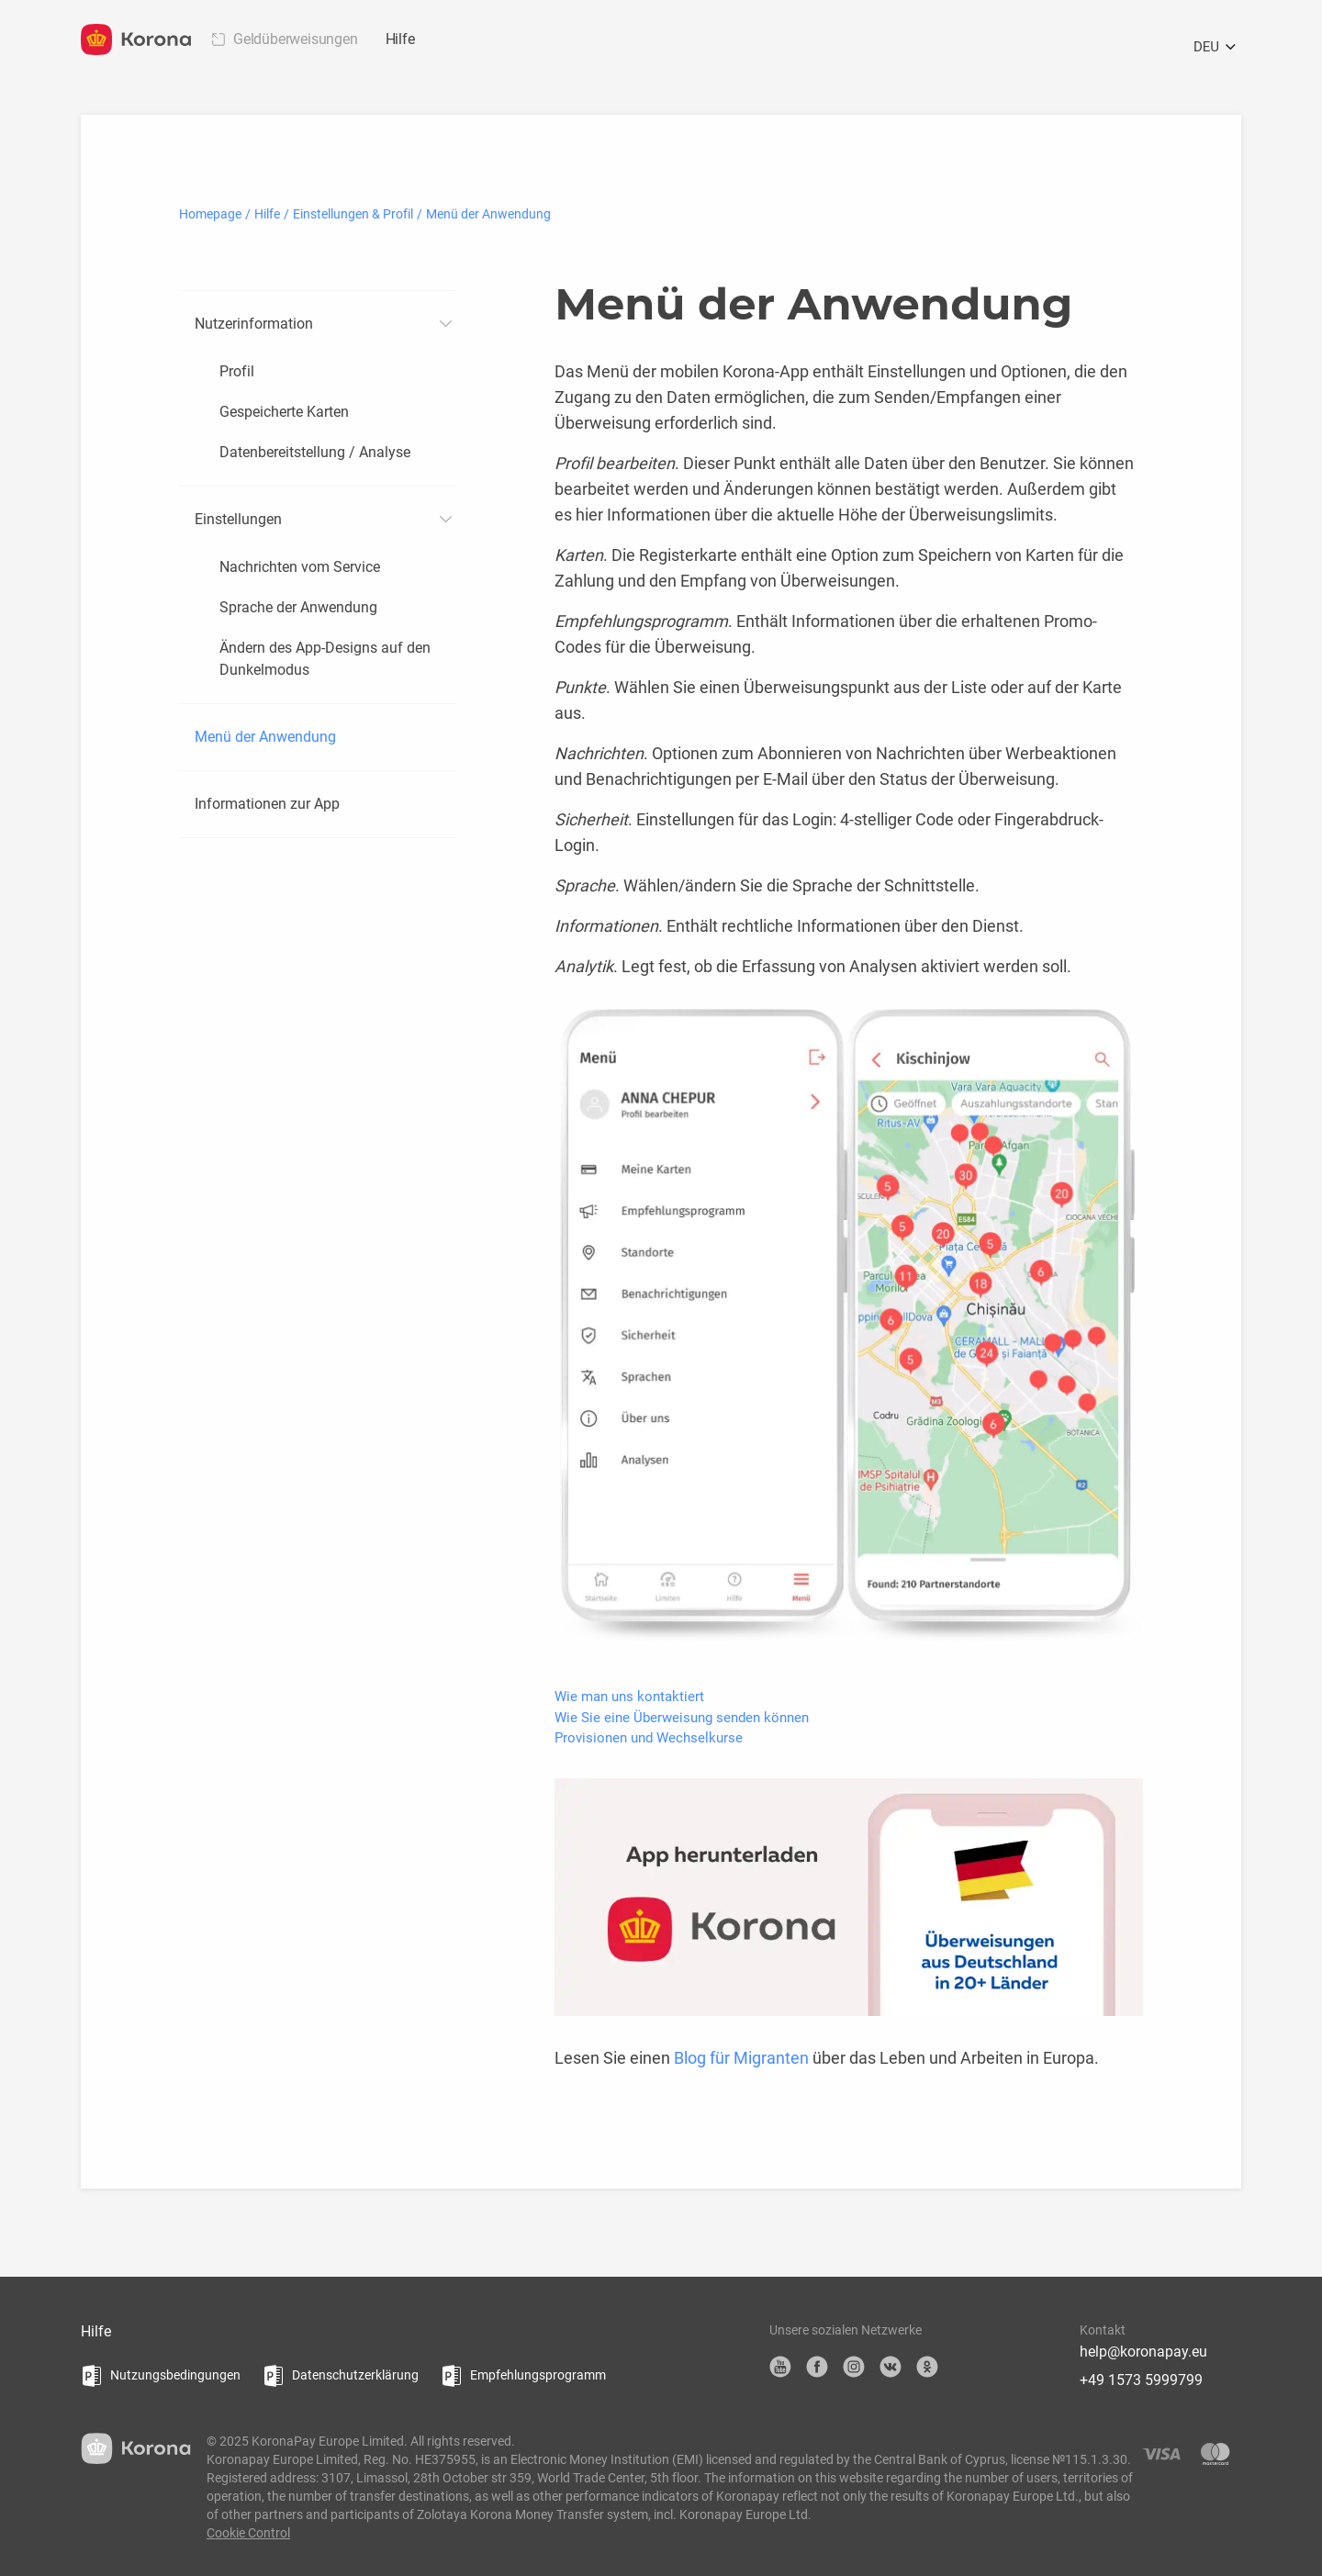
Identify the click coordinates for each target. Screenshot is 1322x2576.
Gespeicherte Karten (284, 411)
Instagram (854, 2367)
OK (927, 2367)
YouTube (780, 2367)
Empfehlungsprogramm (538, 2375)
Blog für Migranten (741, 2057)
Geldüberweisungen (295, 39)
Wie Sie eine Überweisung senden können (682, 1717)
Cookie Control (248, 2533)
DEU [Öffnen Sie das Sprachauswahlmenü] (1217, 48)
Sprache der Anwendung (298, 607)
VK (890, 2367)
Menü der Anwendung (265, 736)
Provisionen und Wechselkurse (649, 1738)
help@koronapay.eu (1143, 2351)
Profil (236, 371)
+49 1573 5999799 (1141, 2380)
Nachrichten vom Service (299, 567)
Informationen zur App (267, 803)
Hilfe (400, 39)
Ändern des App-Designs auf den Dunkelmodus (325, 658)
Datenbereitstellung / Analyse (314, 452)
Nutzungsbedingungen (175, 2375)
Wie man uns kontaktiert (629, 1696)
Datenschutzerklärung (355, 2375)
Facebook (817, 2367)
